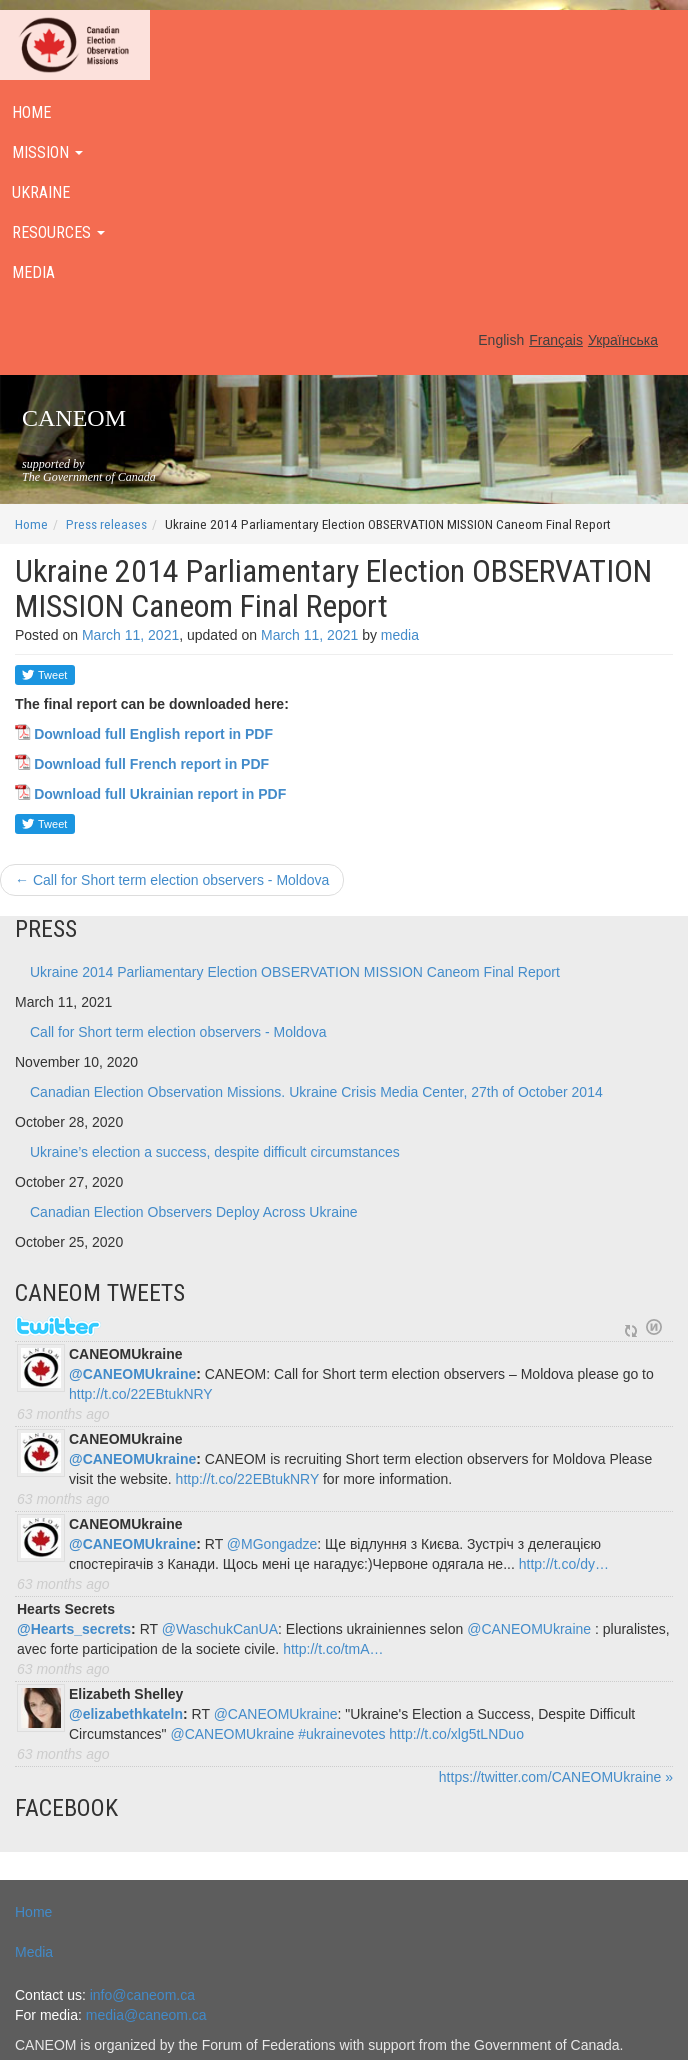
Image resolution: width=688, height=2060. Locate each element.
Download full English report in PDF (153, 734)
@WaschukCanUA (220, 1629)
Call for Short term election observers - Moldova (172, 880)
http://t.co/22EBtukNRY (141, 1394)
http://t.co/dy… (564, 1564)
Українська (623, 340)
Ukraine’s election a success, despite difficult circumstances (215, 1152)
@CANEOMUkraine (132, 1374)
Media (34, 1952)
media (400, 635)
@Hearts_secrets (74, 1629)
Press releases (106, 524)
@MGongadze (272, 1544)
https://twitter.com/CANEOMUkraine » (556, 1777)
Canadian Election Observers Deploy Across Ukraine (194, 1212)
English (501, 340)
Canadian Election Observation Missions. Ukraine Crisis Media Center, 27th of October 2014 (316, 1092)
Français (556, 340)
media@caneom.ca (146, 2015)
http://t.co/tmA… (333, 1649)
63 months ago (63, 1414)
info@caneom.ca (142, 1995)
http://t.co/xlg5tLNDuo (456, 1734)
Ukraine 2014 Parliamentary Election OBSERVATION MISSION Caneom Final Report (295, 972)
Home (31, 524)
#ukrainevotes (341, 1734)
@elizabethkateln (126, 1714)
